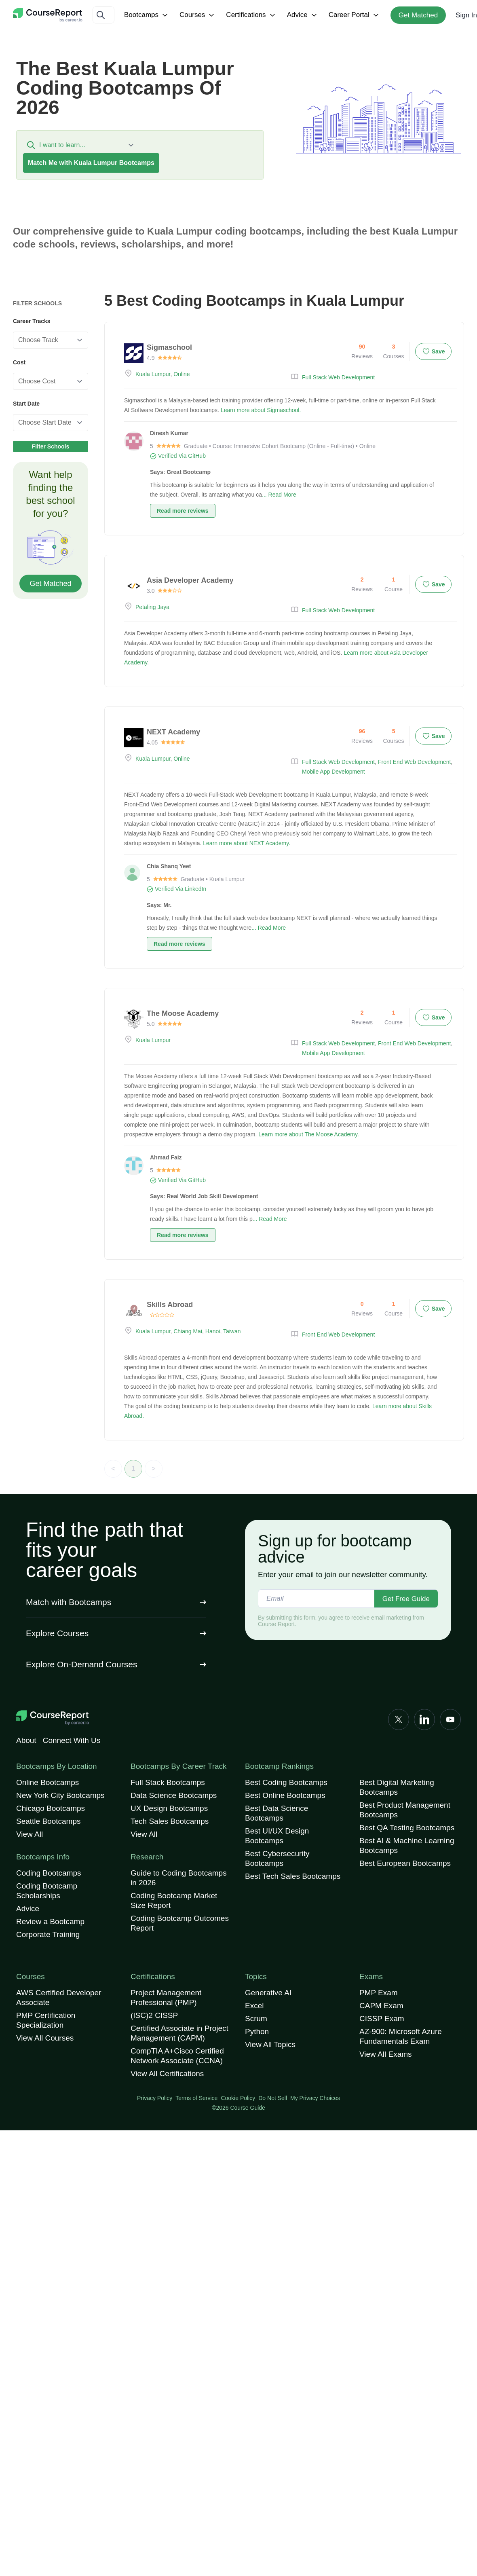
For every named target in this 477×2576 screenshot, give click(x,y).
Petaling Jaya (152, 607)
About (26, 1740)
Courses (197, 15)
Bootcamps (147, 15)
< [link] (113, 1468)
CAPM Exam (381, 2005)
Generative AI (268, 1992)
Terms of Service (196, 2098)
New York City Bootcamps (60, 1795)
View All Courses (45, 2038)
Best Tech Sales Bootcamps (292, 1876)
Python (257, 2031)
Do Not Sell (272, 2098)
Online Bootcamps (47, 1782)
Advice (303, 15)
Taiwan (232, 1331)
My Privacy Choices (315, 2098)
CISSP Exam (381, 2018)
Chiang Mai (187, 1331)
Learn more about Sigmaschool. (261, 410)
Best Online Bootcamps (285, 1795)
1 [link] (133, 1468)
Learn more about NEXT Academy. (246, 843)
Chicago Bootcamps (50, 1808)
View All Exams (385, 2054)
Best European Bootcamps (405, 1863)
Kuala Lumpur (152, 374)
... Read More (279, 494)
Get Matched (418, 15)
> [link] (153, 1468)
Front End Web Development (414, 762)
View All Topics (270, 2044)
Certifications (251, 15)
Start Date (26, 403)
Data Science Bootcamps (174, 1795)
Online (181, 374)
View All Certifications (167, 2073)
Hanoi (212, 1331)
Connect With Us (72, 1740)
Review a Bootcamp (50, 1921)
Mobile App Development (333, 771)
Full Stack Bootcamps (168, 1782)
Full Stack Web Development (338, 377)
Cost (19, 362)
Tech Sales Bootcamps (170, 1821)
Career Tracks (32, 321)
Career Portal (355, 15)
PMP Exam (378, 1992)
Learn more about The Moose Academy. (308, 1134)
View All (29, 1834)
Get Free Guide (406, 1599)
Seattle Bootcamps (48, 1821)
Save (433, 351)
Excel (254, 2005)
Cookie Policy (238, 2098)
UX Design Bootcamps (169, 1808)
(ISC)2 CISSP (154, 2015)
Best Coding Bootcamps (286, 1782)
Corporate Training (48, 1934)
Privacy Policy (154, 2098)
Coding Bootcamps (48, 1873)
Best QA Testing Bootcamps (406, 1827)
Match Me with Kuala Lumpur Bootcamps (91, 162)
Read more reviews (183, 511)
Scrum (256, 2018)
